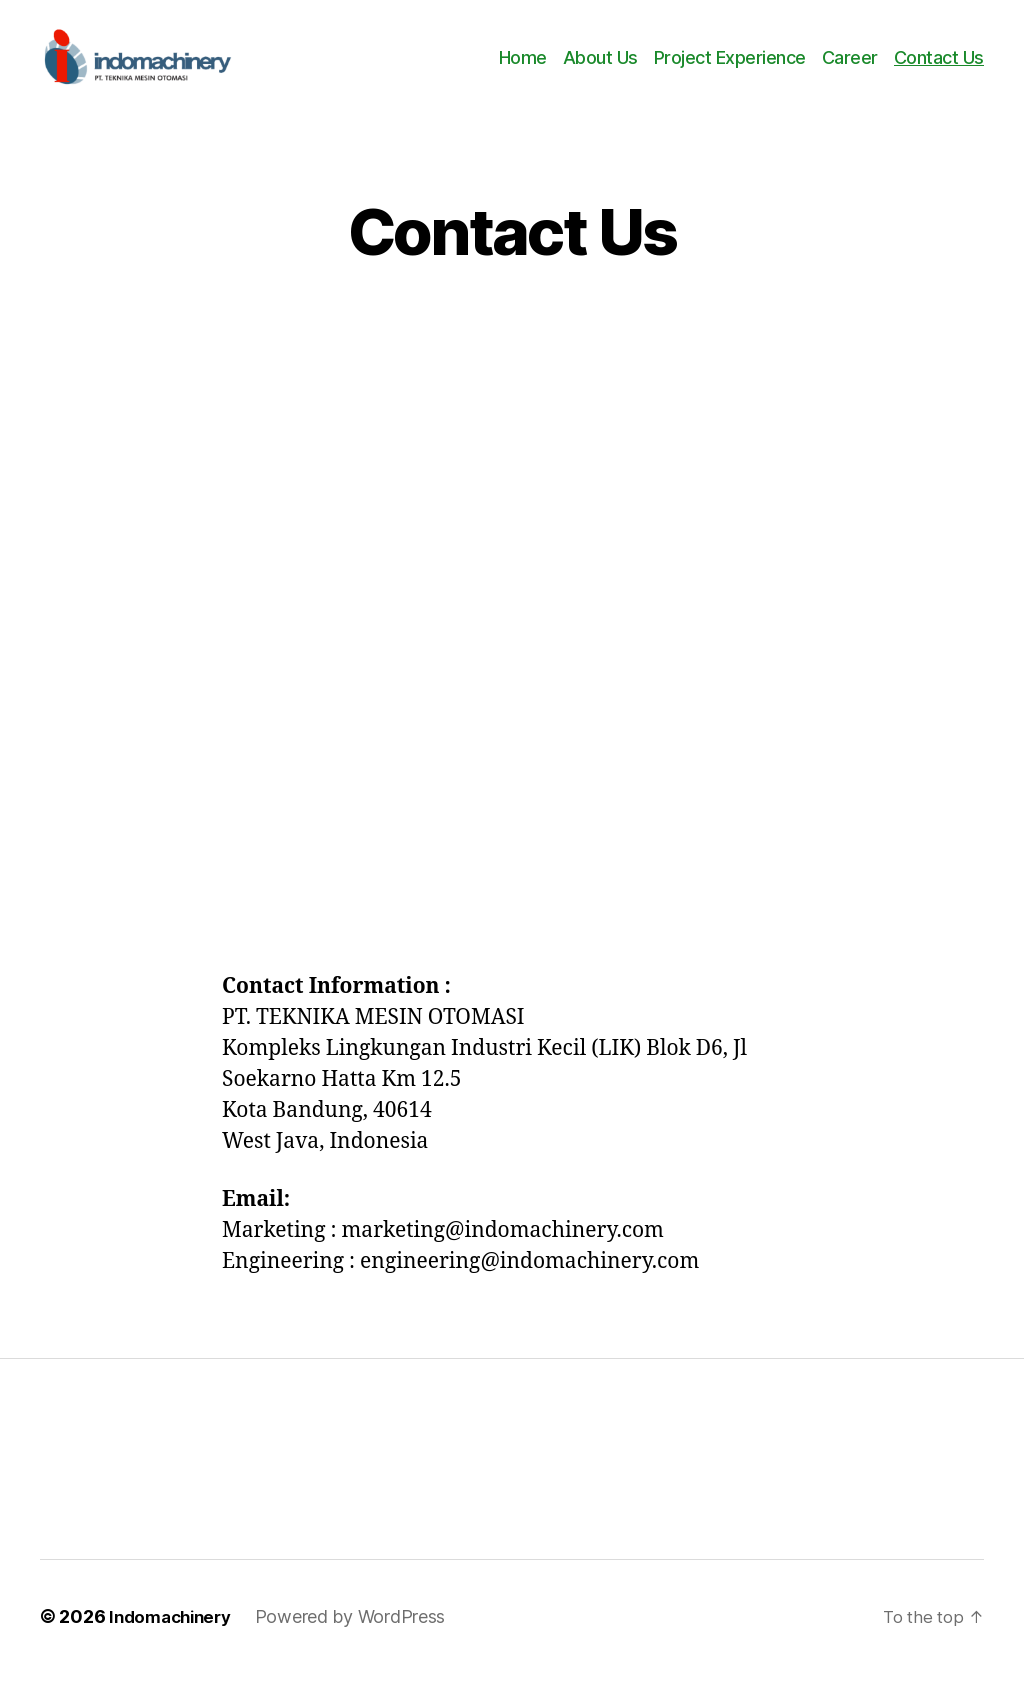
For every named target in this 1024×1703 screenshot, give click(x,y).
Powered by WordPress (360, 1646)
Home (523, 72)
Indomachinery (175, 1646)
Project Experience (730, 72)
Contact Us (939, 72)
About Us (600, 72)
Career (850, 72)
